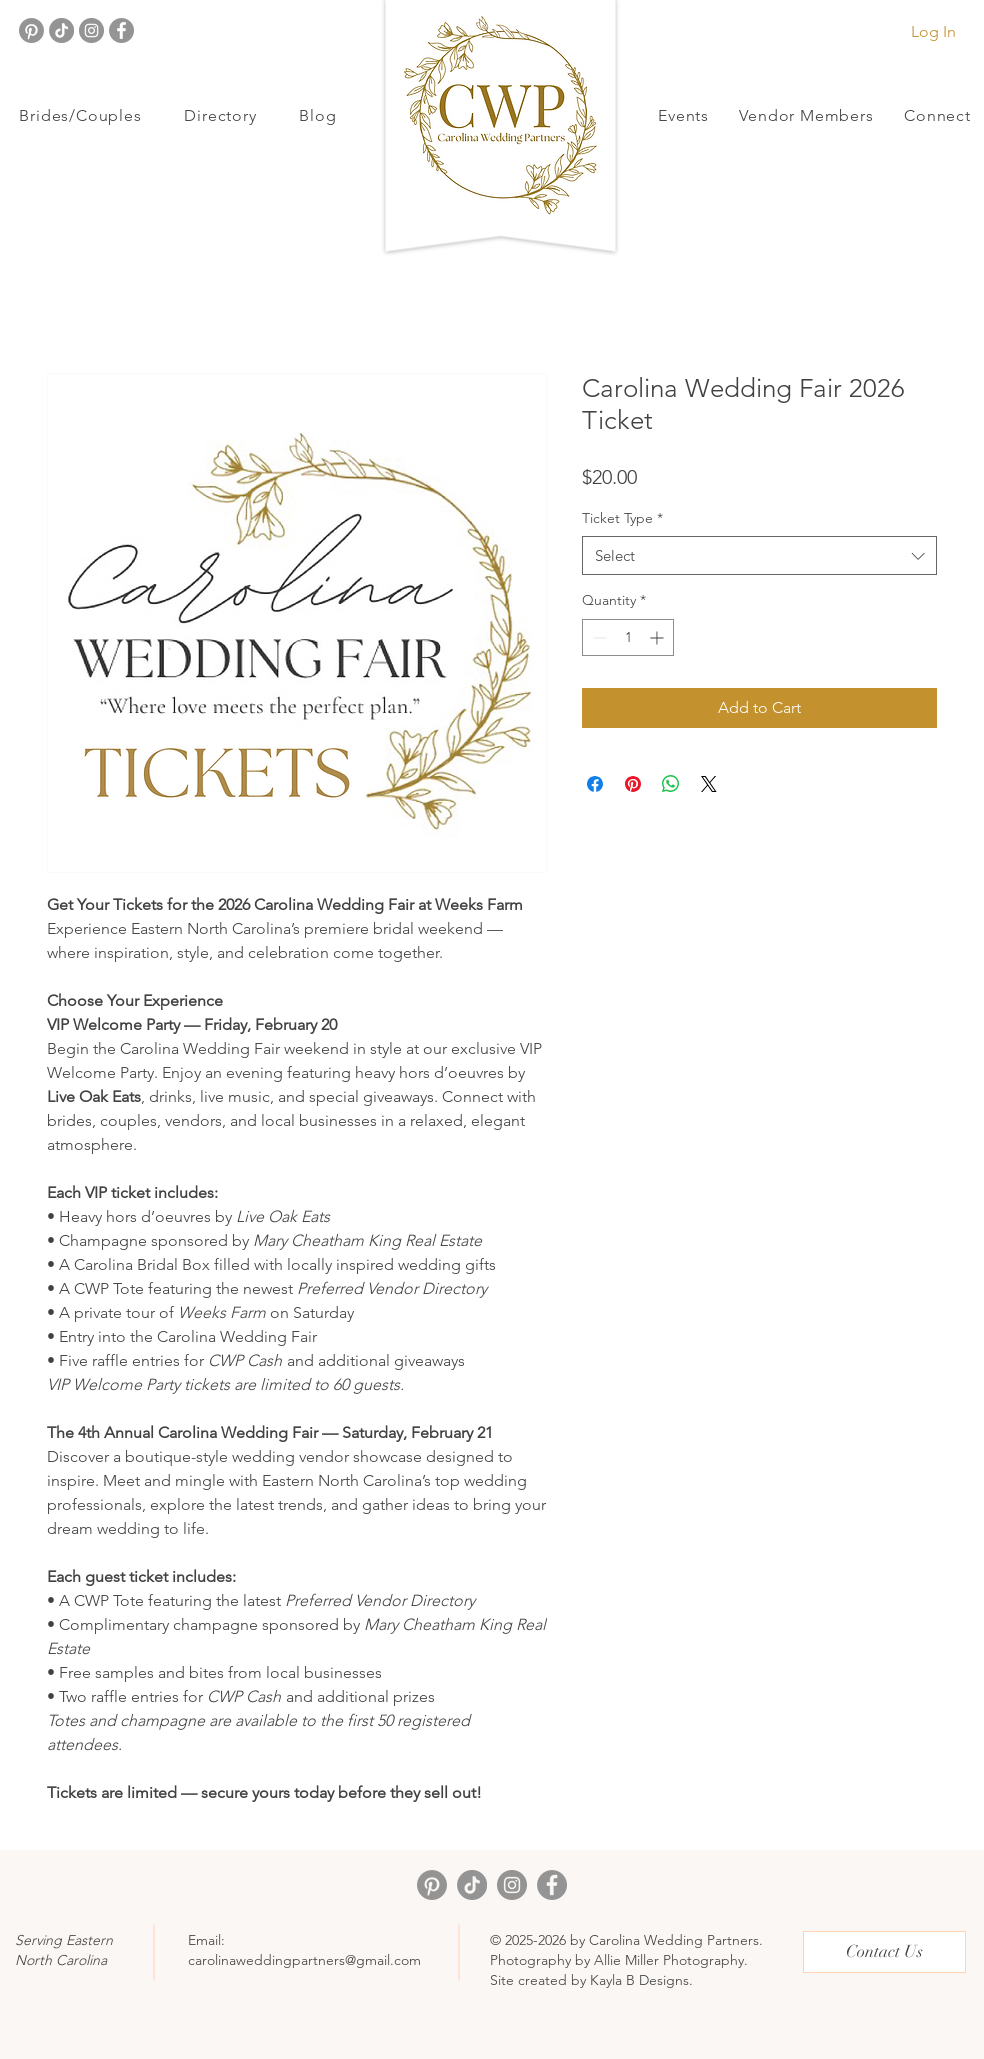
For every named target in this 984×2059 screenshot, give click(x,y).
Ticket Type (622, 518)
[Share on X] (709, 784)
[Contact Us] (884, 1952)
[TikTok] (61, 30)
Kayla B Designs (639, 1980)
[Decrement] (597, 637)
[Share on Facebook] (595, 784)
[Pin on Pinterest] (633, 784)
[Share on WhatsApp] (671, 784)
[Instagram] (91, 30)
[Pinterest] (31, 30)
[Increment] (658, 637)
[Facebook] (121, 30)
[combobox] (759, 555)
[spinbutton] (628, 637)
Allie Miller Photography (669, 1960)
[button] (80, 115)
